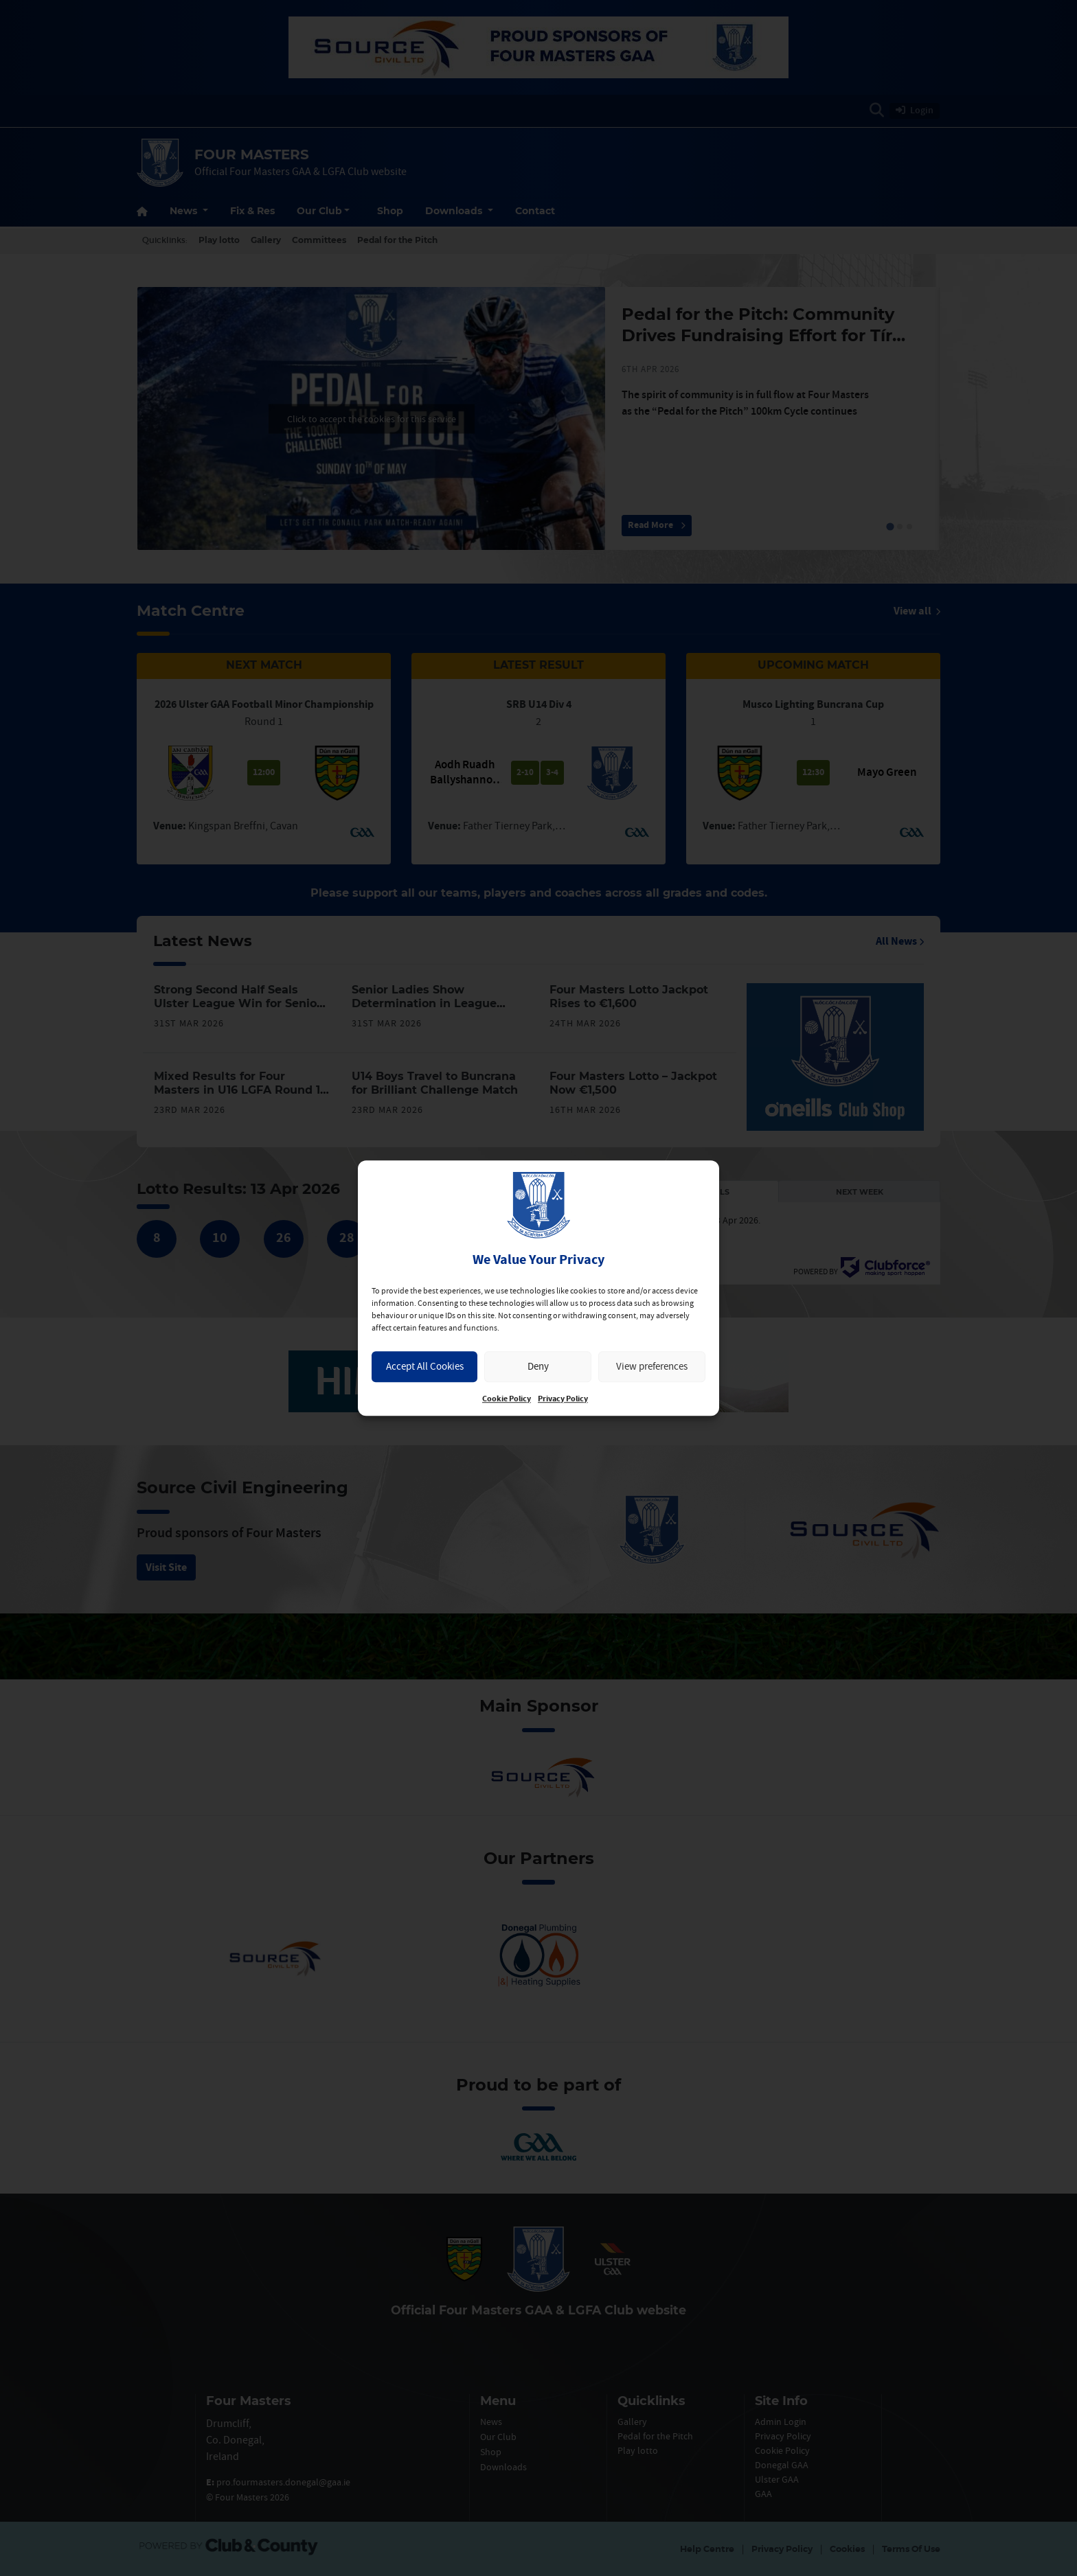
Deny (538, 1365)
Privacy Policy (563, 1399)
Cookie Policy (506, 1399)
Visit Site (166, 1567)
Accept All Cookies (425, 1365)
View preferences (652, 1365)
